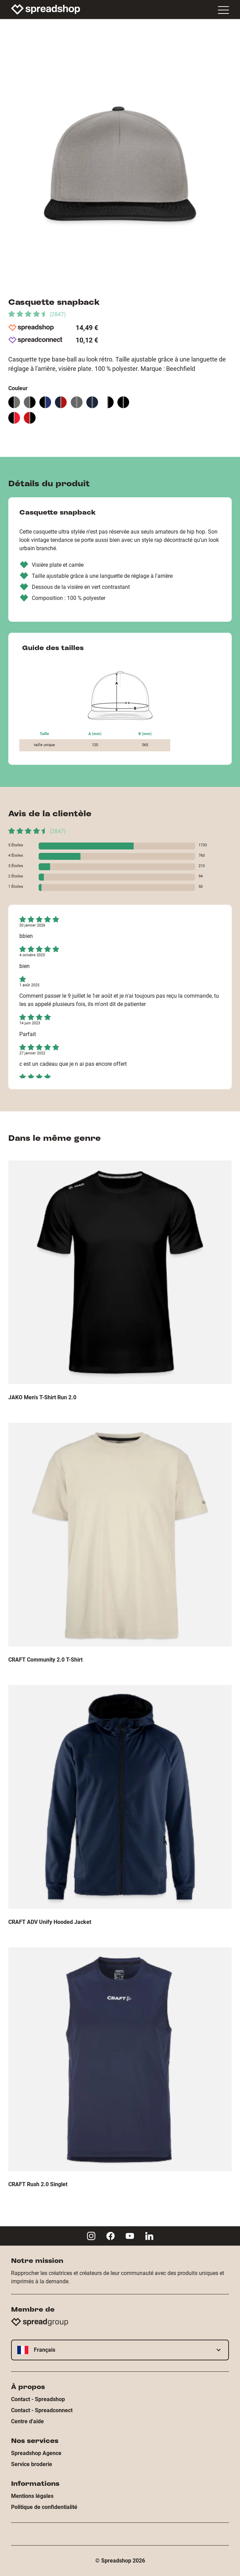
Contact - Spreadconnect (42, 2410)
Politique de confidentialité (44, 2507)
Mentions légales (32, 2496)
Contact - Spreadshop (38, 2399)
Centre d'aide (27, 2421)
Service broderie (31, 2464)
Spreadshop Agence (36, 2453)
